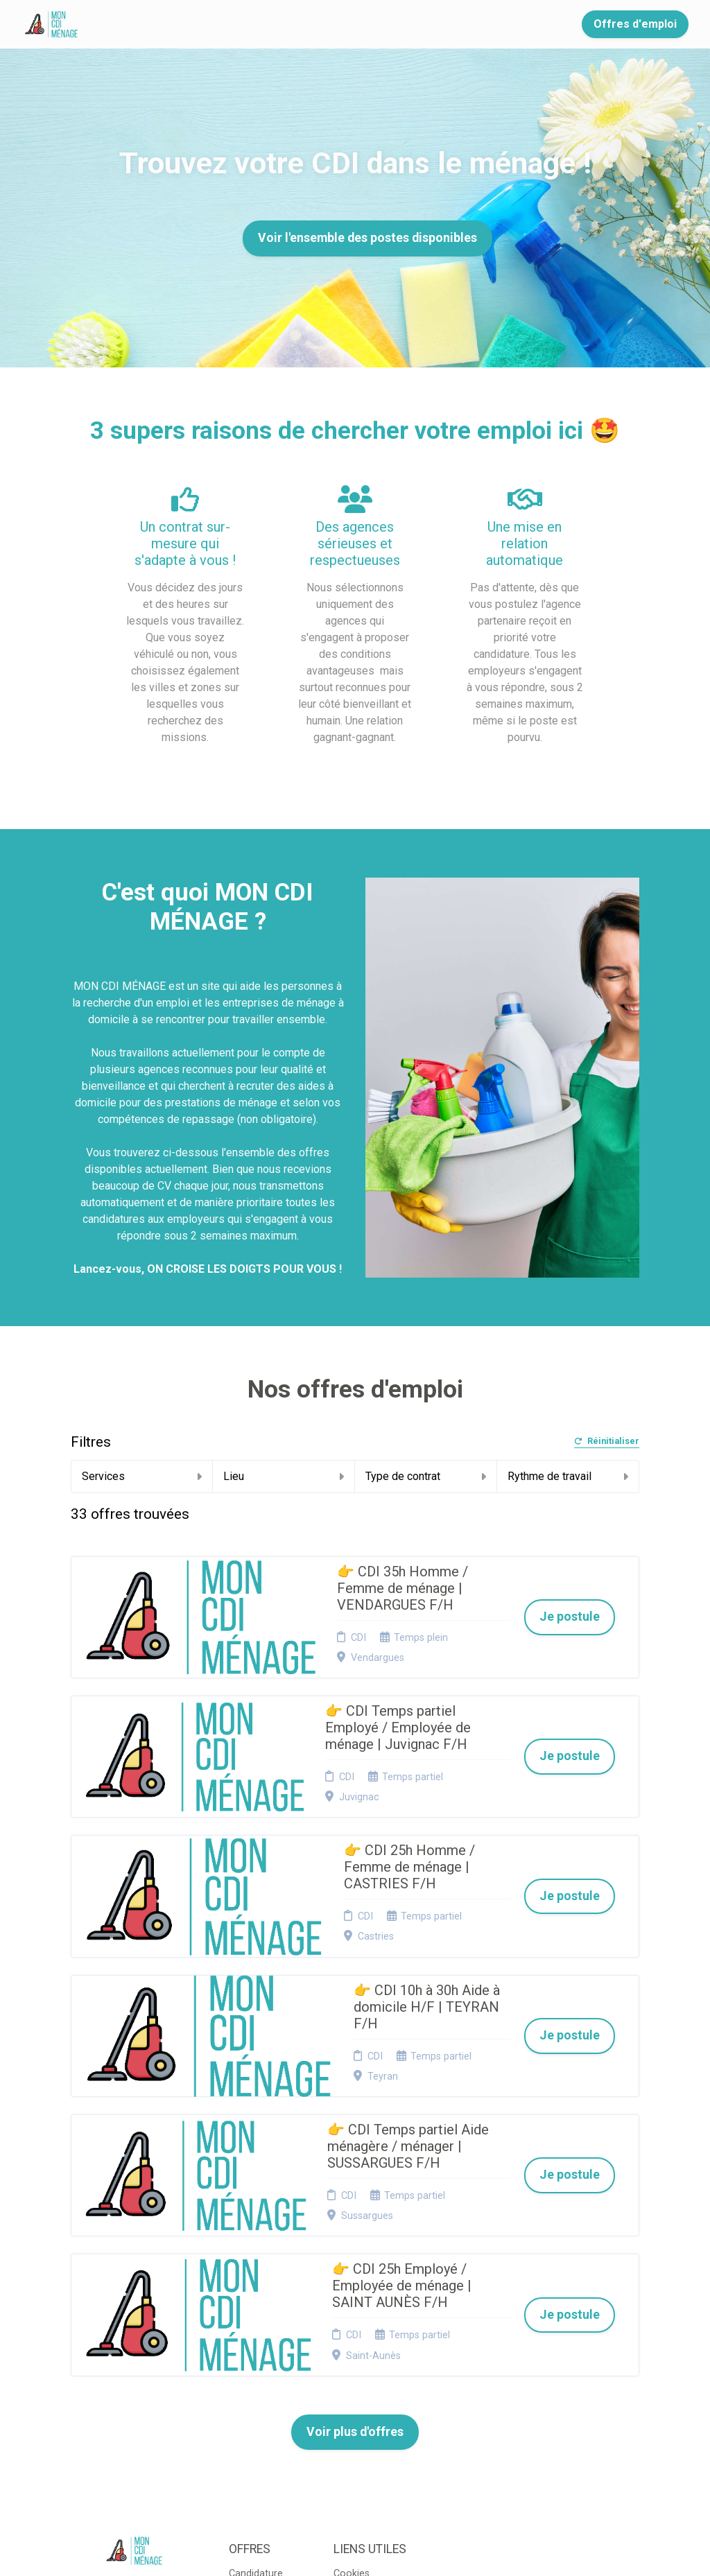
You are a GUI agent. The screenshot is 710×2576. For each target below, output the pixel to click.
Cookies (352, 2352)
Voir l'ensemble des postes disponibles (367, 238)
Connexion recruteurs (357, 2391)
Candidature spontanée (256, 2357)
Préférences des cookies (361, 2418)
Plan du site (360, 2370)
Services (142, 1476)
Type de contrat (425, 1476)
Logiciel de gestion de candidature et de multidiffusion (355, 2551)
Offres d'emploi (635, 24)
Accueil (132, 24)
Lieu (283, 1476)
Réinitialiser (606, 1441)
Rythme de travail (568, 1476)
